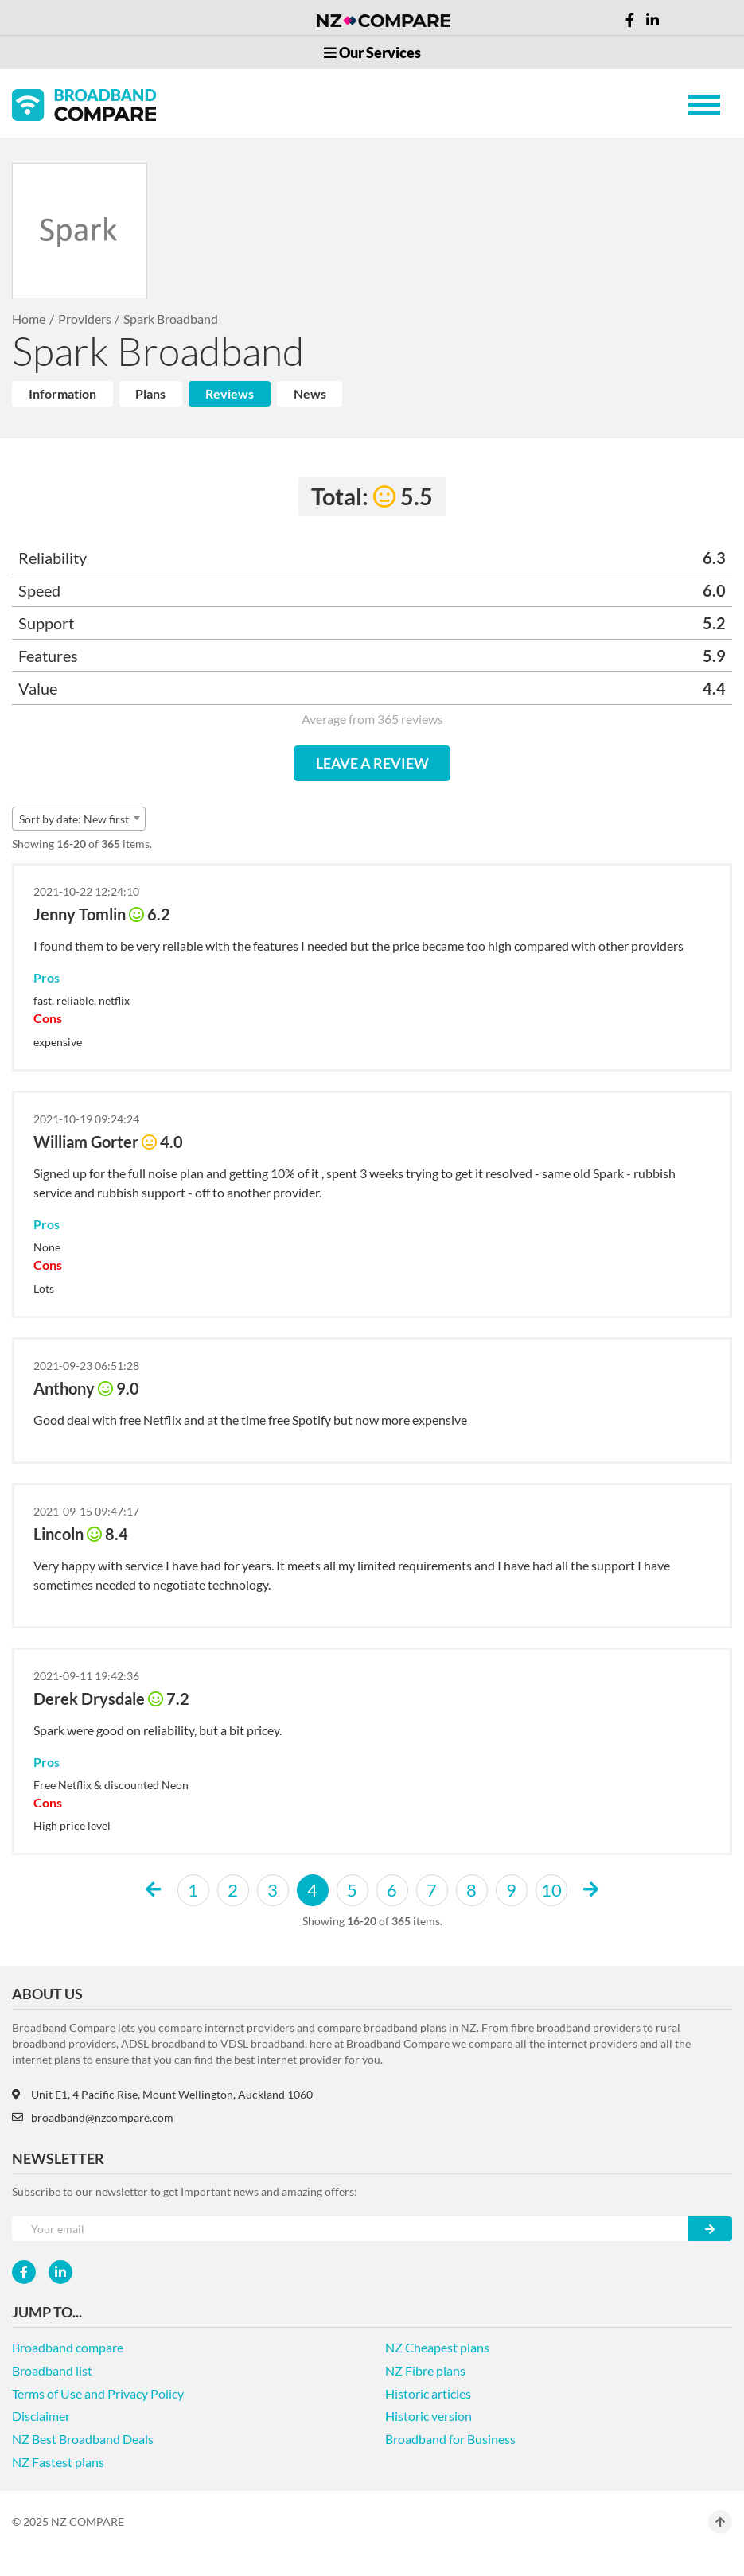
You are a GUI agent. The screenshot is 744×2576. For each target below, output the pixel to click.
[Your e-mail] (350, 2228)
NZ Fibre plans (425, 2370)
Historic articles (428, 2393)
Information (62, 393)
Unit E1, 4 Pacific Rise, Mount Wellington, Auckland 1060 (162, 2094)
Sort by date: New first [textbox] (74, 819)
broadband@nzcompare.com (92, 2117)
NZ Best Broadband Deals (83, 2438)
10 (551, 1890)
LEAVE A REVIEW (372, 763)
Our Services (372, 52)
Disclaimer (41, 2415)
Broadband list (52, 2370)
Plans (150, 393)
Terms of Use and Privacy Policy (98, 2393)
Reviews (229, 393)
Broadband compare (67, 2347)
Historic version (428, 2415)
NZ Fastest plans (58, 2461)
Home (28, 318)
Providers (84, 318)
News (310, 393)
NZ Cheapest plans (437, 2347)
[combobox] (79, 819)
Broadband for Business (450, 2438)
